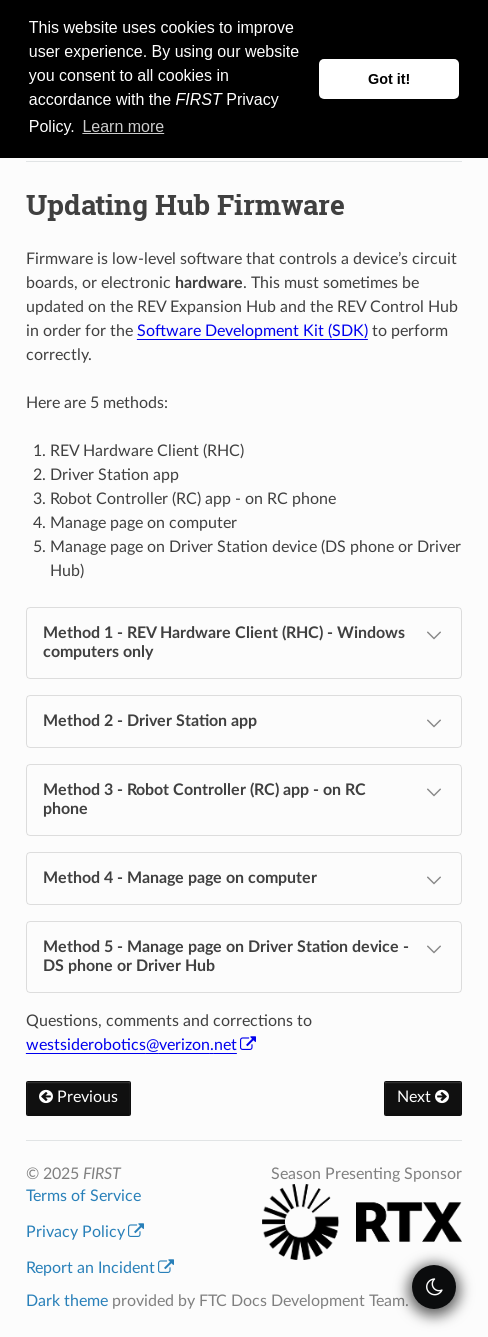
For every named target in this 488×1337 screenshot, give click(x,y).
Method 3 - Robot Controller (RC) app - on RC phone (244, 798)
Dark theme (67, 1301)
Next (423, 1097)
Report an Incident (100, 1268)
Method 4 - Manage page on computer (244, 880)
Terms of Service (83, 1196)
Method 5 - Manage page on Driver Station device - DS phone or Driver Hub (244, 955)
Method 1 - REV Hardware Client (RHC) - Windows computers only (244, 641)
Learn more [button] (123, 126)
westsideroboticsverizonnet (141, 1045)
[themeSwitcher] (434, 1287)
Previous (78, 1097)
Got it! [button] (389, 79)
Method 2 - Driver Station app (244, 723)
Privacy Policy (85, 1232)
